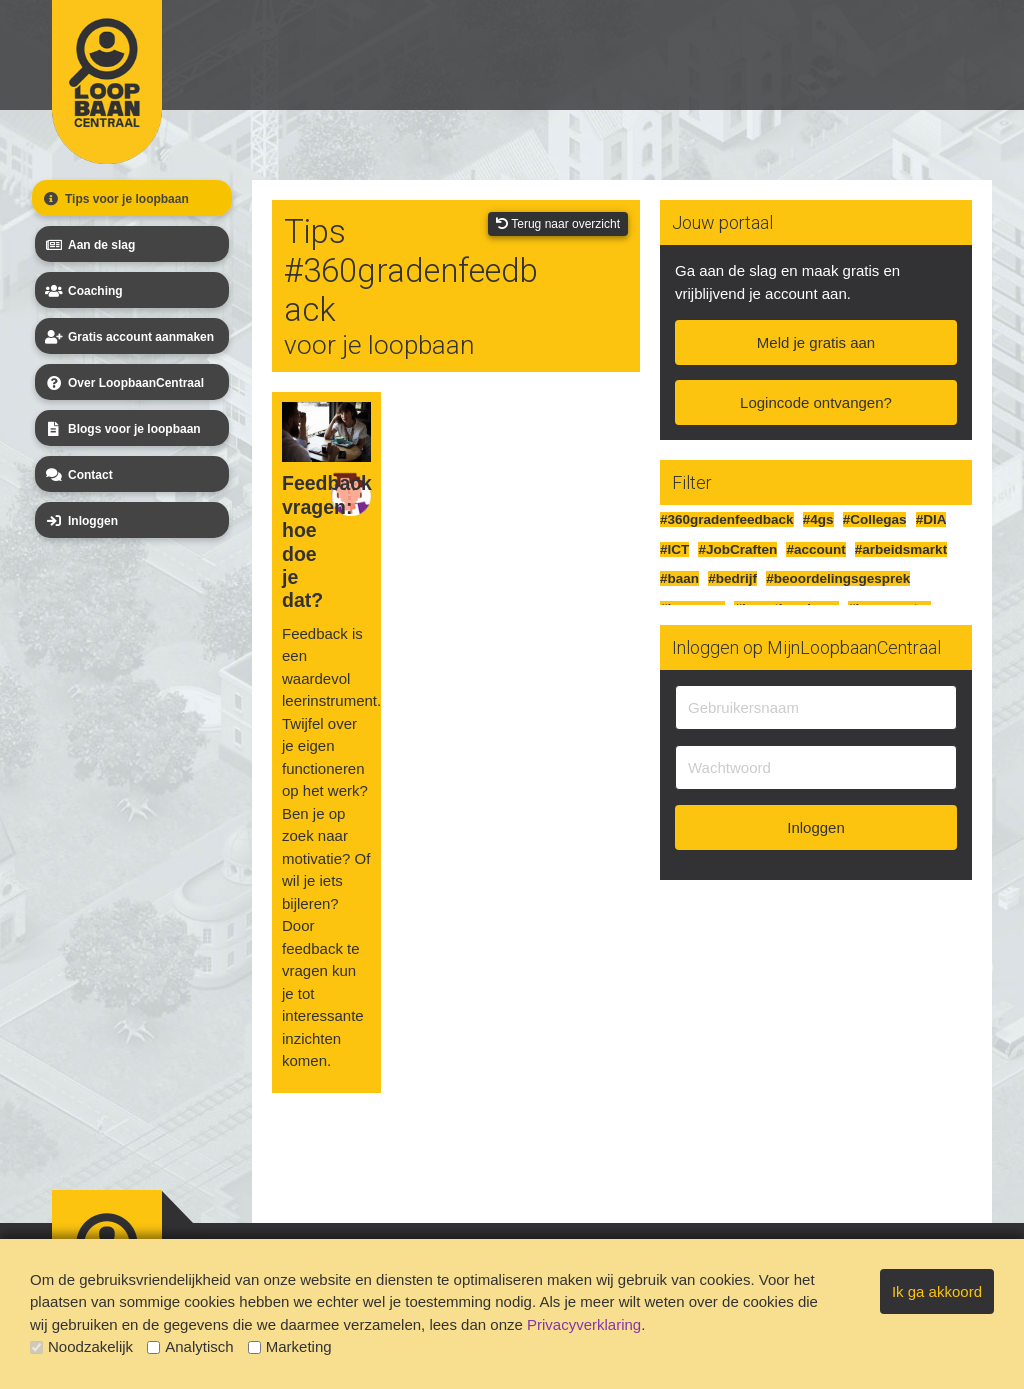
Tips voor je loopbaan (114, 199)
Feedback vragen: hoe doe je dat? (306, 541)
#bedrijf (732, 578)
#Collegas (875, 519)
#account (815, 549)
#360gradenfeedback (727, 519)
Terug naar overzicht (558, 224)
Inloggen (80, 521)
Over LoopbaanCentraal (123, 383)
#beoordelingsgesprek (838, 578)
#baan (679, 578)
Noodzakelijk (81, 1346)
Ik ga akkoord (937, 1291)
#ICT (674, 549)
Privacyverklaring (584, 1324)
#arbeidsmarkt (901, 549)
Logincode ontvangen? (816, 402)
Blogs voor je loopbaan (121, 429)
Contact (77, 475)
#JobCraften (737, 549)
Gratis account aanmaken (128, 337)
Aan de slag (88, 245)
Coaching (82, 291)
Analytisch (190, 1346)
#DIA (931, 519)
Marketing (290, 1346)
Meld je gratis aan (816, 342)
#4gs (818, 519)
